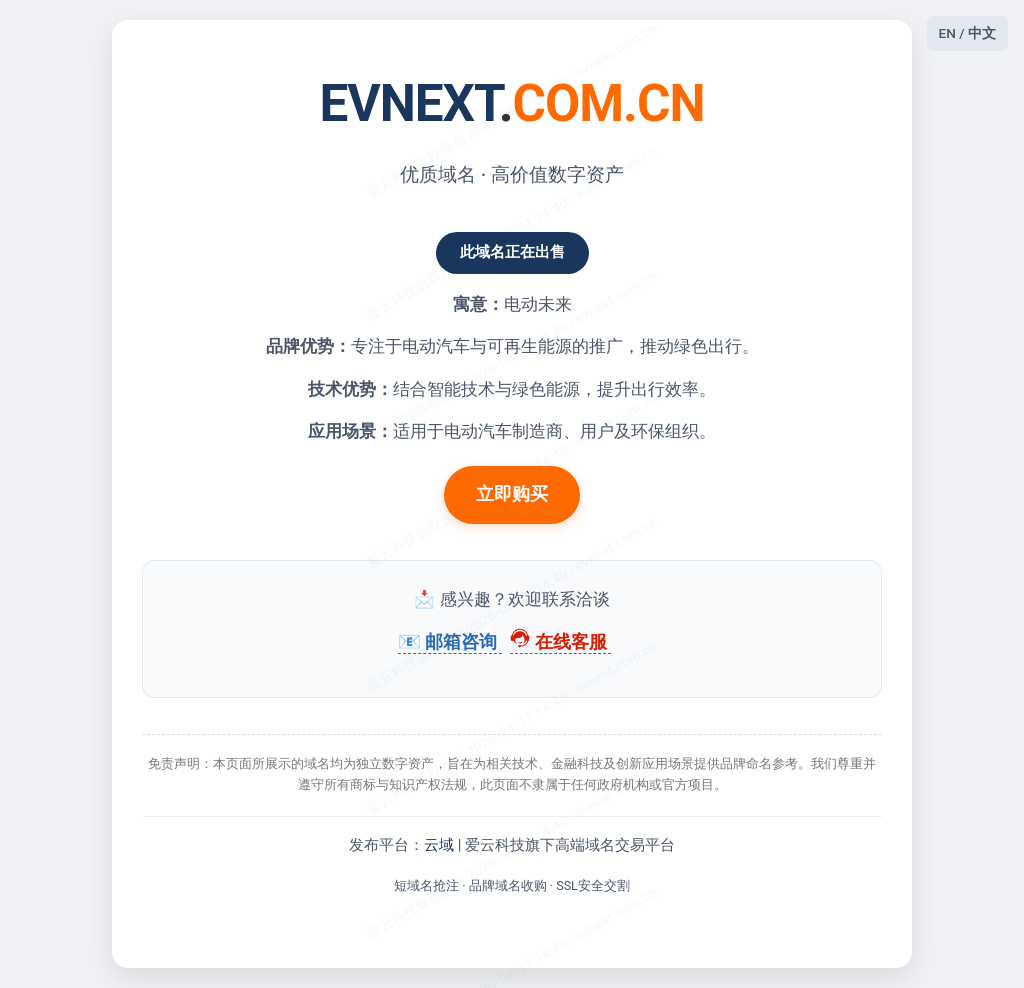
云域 (439, 845)
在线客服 (560, 642)
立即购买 (512, 494)
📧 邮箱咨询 (450, 642)
